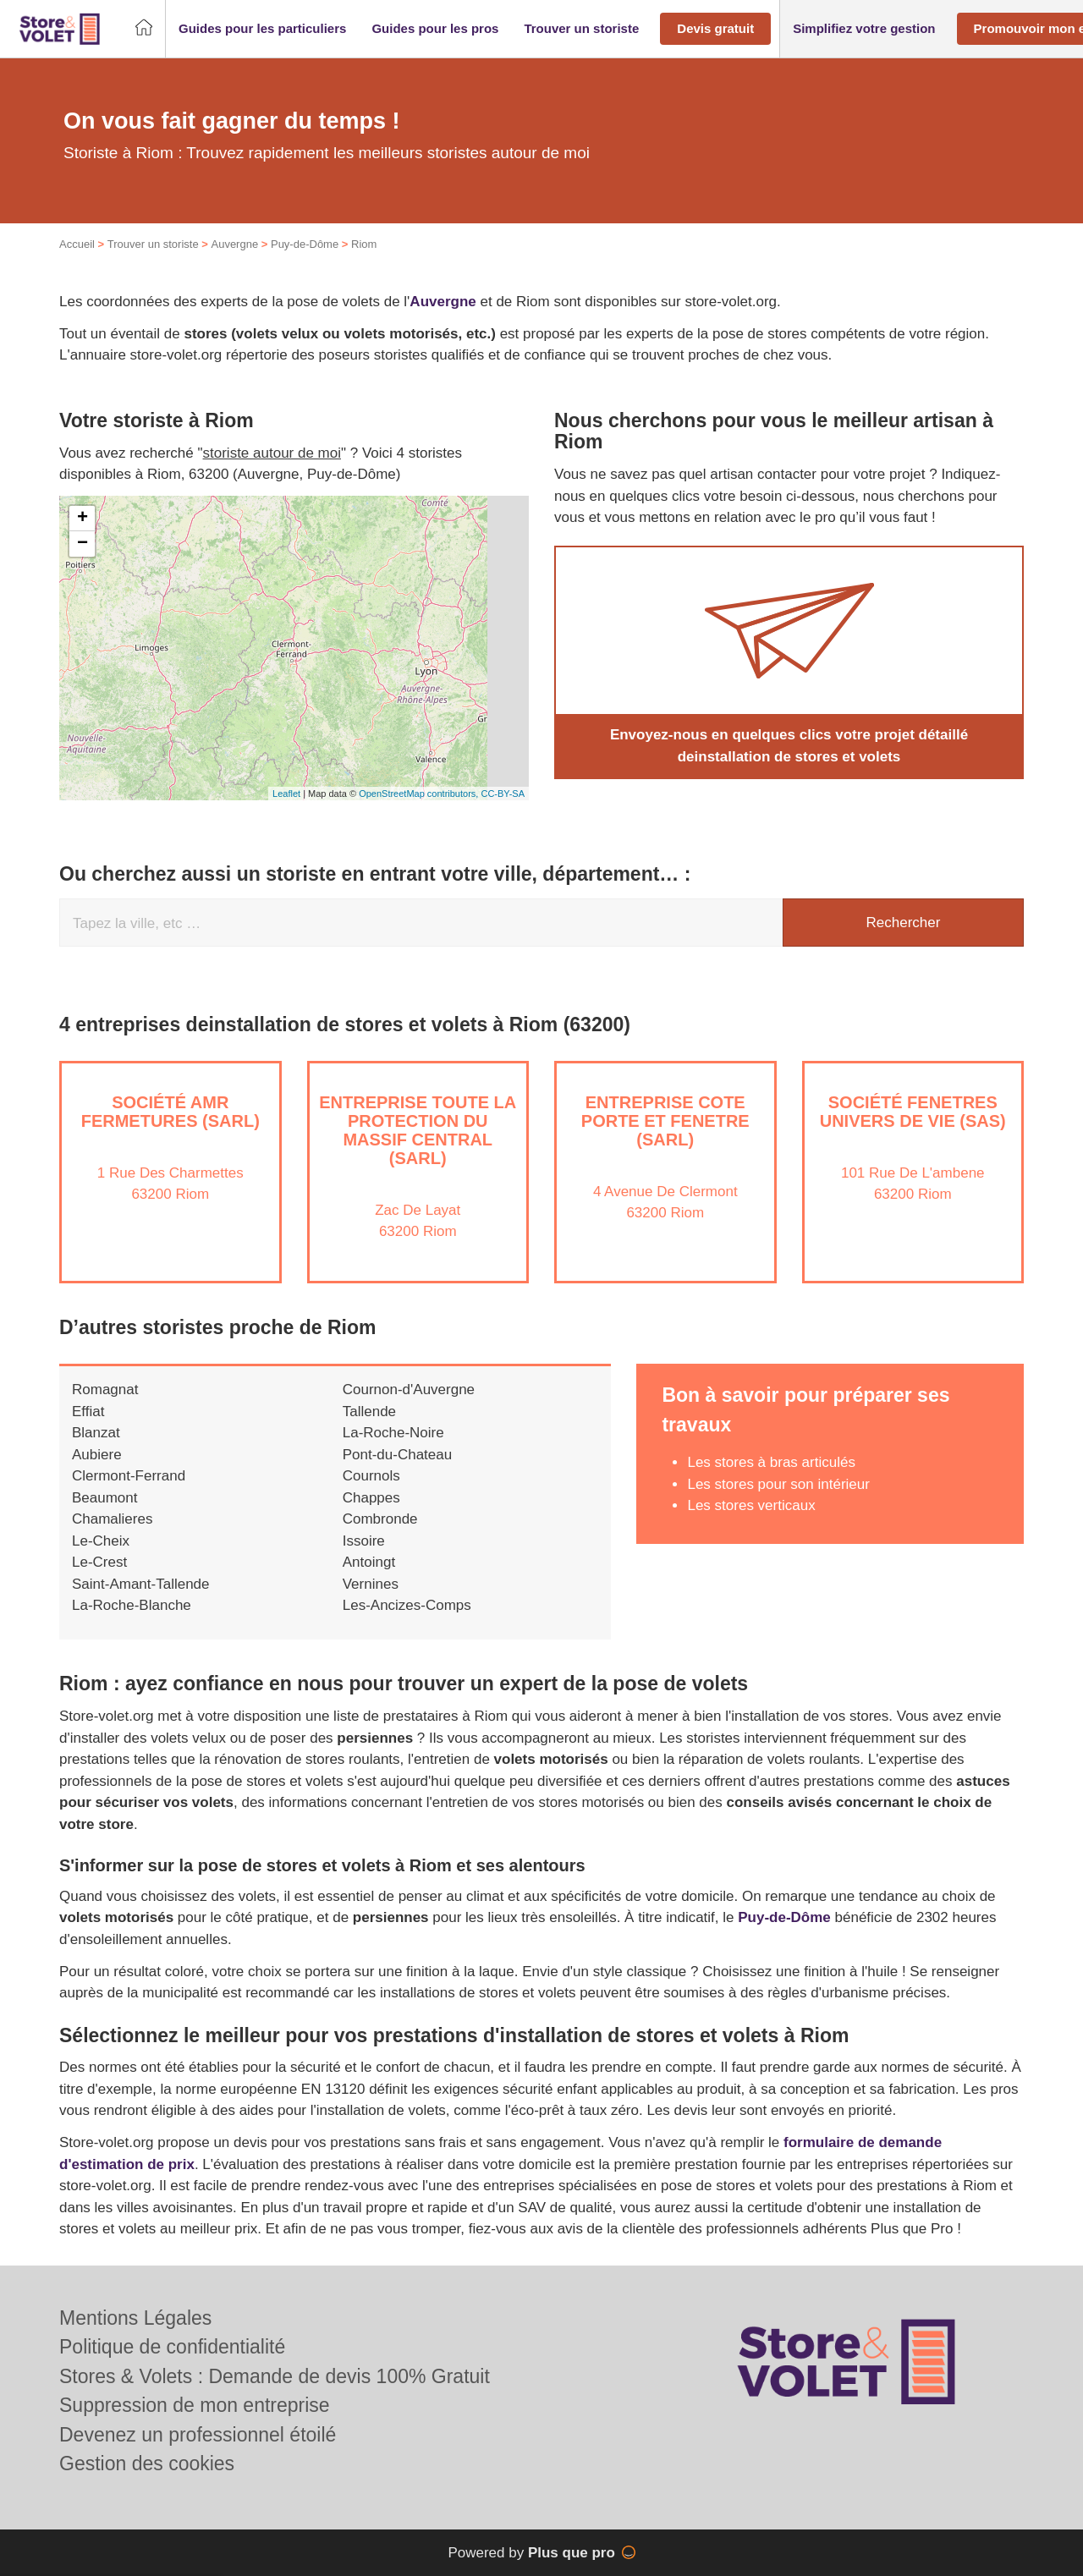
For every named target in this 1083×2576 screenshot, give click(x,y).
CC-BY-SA (503, 793)
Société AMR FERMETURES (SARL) (170, 1111)
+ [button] (82, 518)
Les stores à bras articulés (771, 1462)
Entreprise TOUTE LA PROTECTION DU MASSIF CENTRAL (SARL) (417, 1130)
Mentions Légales (135, 2318)
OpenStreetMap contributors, (420, 793)
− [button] (82, 544)
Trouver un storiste (153, 244)
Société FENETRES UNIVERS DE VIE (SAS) (913, 1111)
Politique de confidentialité (172, 2347)
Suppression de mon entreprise (194, 2405)
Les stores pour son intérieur (778, 1484)
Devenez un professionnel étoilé (197, 2435)
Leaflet (286, 793)
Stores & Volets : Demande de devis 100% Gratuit (274, 2376)
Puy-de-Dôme (304, 244)
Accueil (77, 244)
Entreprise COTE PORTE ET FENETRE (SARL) (665, 1121)
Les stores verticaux (751, 1505)
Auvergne (234, 244)
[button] (262, 29)
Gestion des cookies (146, 2463)
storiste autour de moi (272, 453)
